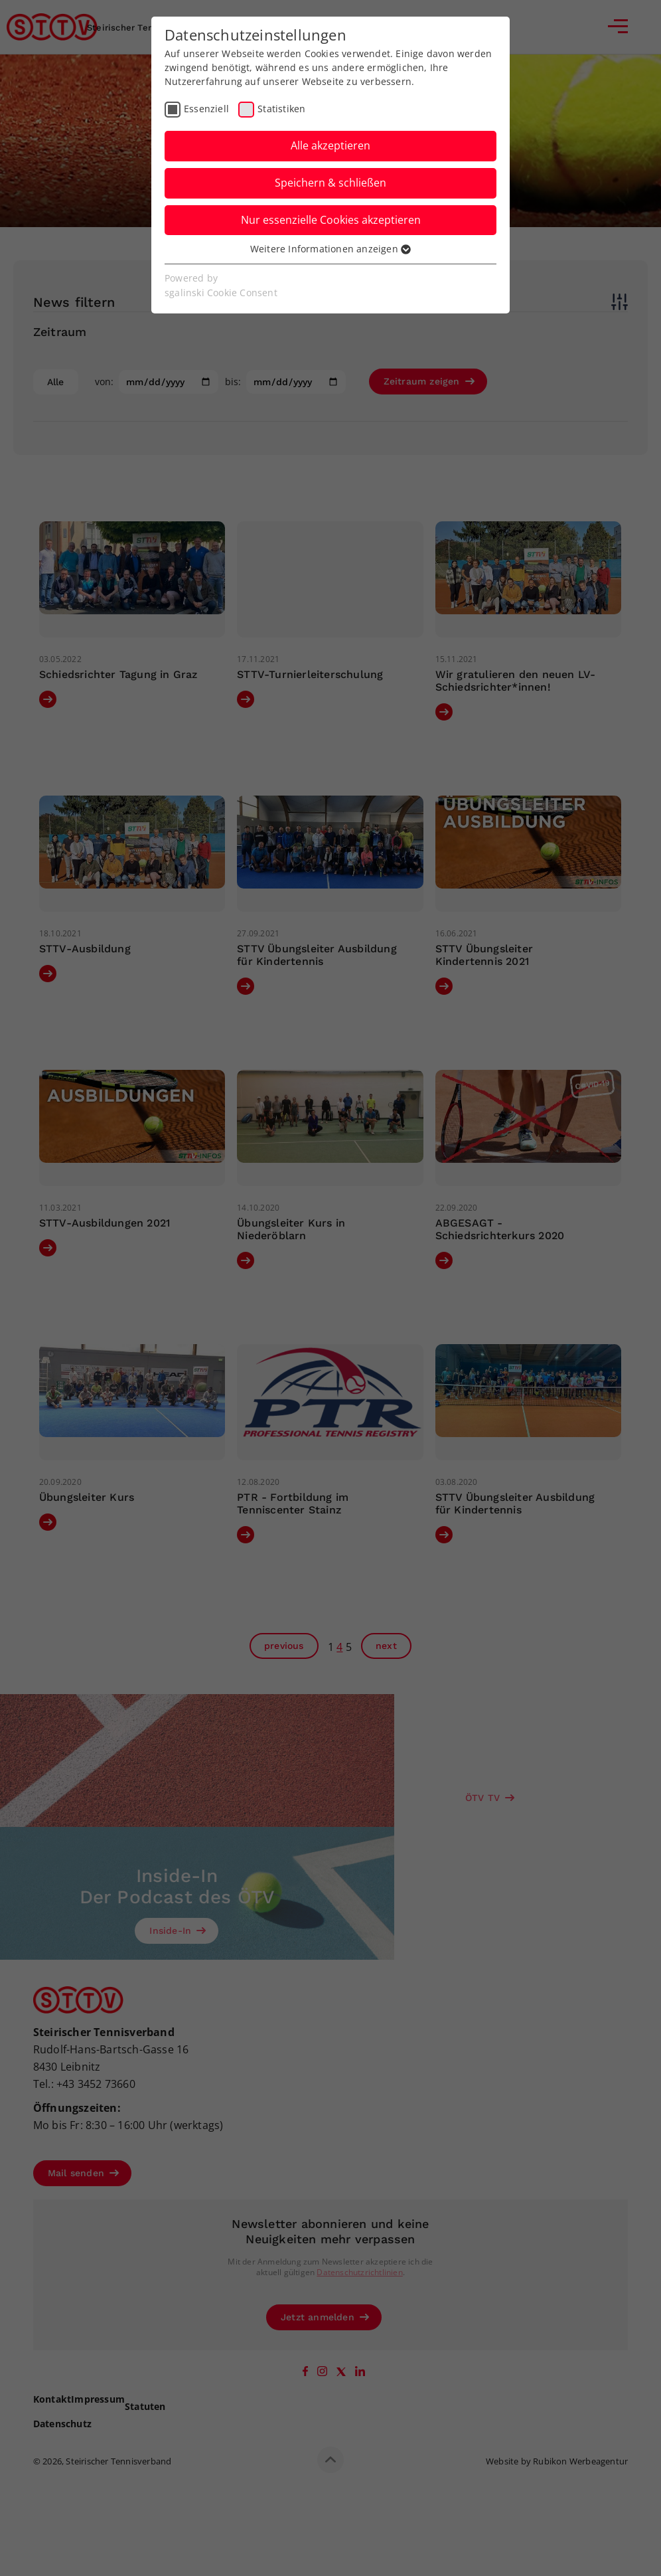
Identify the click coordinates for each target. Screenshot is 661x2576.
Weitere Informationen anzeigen (330, 248)
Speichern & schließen (330, 182)
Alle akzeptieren (330, 145)
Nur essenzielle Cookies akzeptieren (331, 220)
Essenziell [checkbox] (206, 108)
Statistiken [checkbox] (281, 108)
